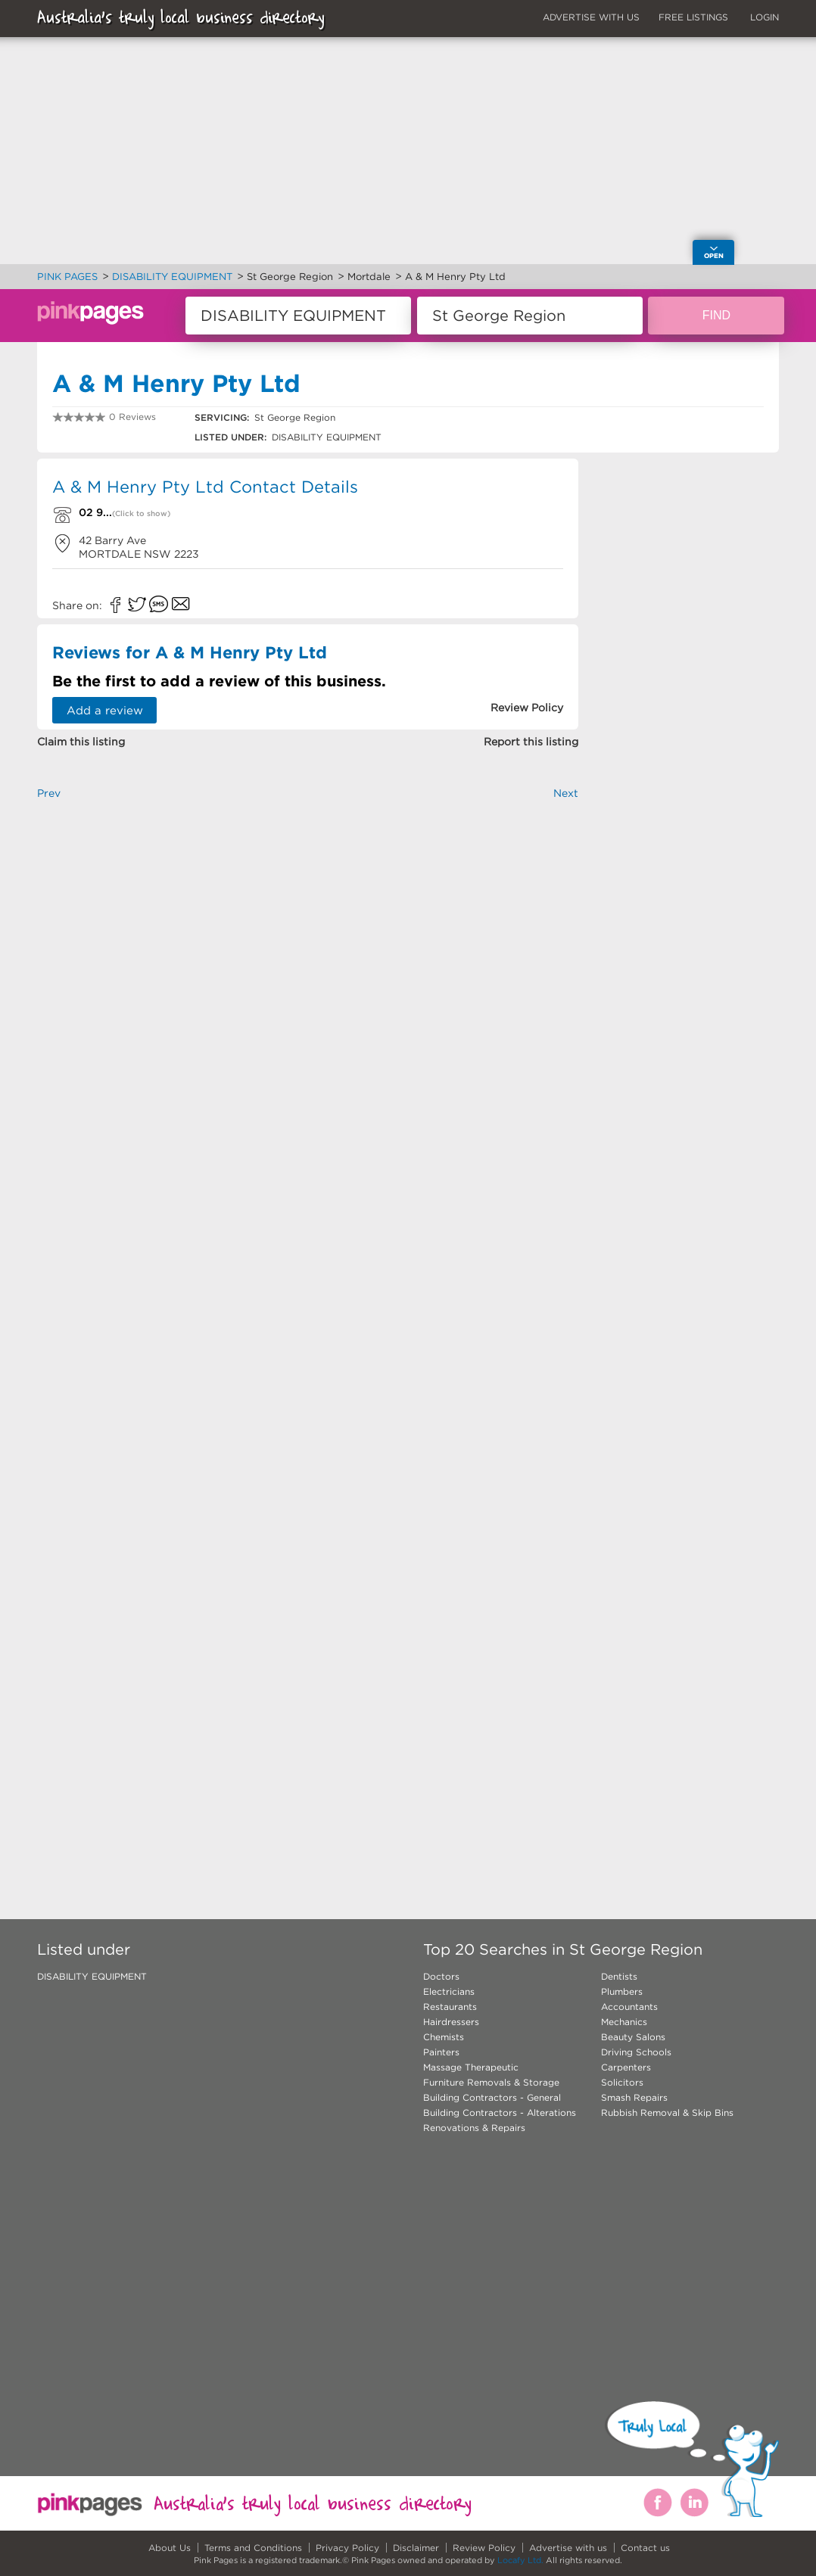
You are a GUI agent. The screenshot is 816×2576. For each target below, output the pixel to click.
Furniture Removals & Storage (491, 2082)
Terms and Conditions (253, 2548)
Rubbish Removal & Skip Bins (667, 2112)
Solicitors (622, 2082)
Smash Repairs (634, 2097)
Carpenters (626, 2067)
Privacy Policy (347, 2548)
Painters (441, 2052)
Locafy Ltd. (520, 2560)
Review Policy (484, 2548)
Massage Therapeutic (471, 2067)
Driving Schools (636, 2052)
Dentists (619, 1976)
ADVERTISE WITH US (591, 17)
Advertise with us (568, 2548)
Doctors (441, 1976)
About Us (169, 2548)
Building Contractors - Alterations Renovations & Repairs (499, 2120)
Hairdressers (451, 2022)
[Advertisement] (307, 988)
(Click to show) (141, 513)
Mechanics (624, 2022)
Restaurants (450, 2006)
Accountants (629, 2006)
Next (565, 793)
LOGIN (764, 17)
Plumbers (622, 1991)
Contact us (645, 2548)
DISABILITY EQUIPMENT (92, 1976)
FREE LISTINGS (693, 17)
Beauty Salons (633, 2037)
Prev (49, 793)
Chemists (443, 2037)
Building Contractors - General (492, 2097)
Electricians (449, 1991)
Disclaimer (416, 2548)
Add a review (105, 710)
